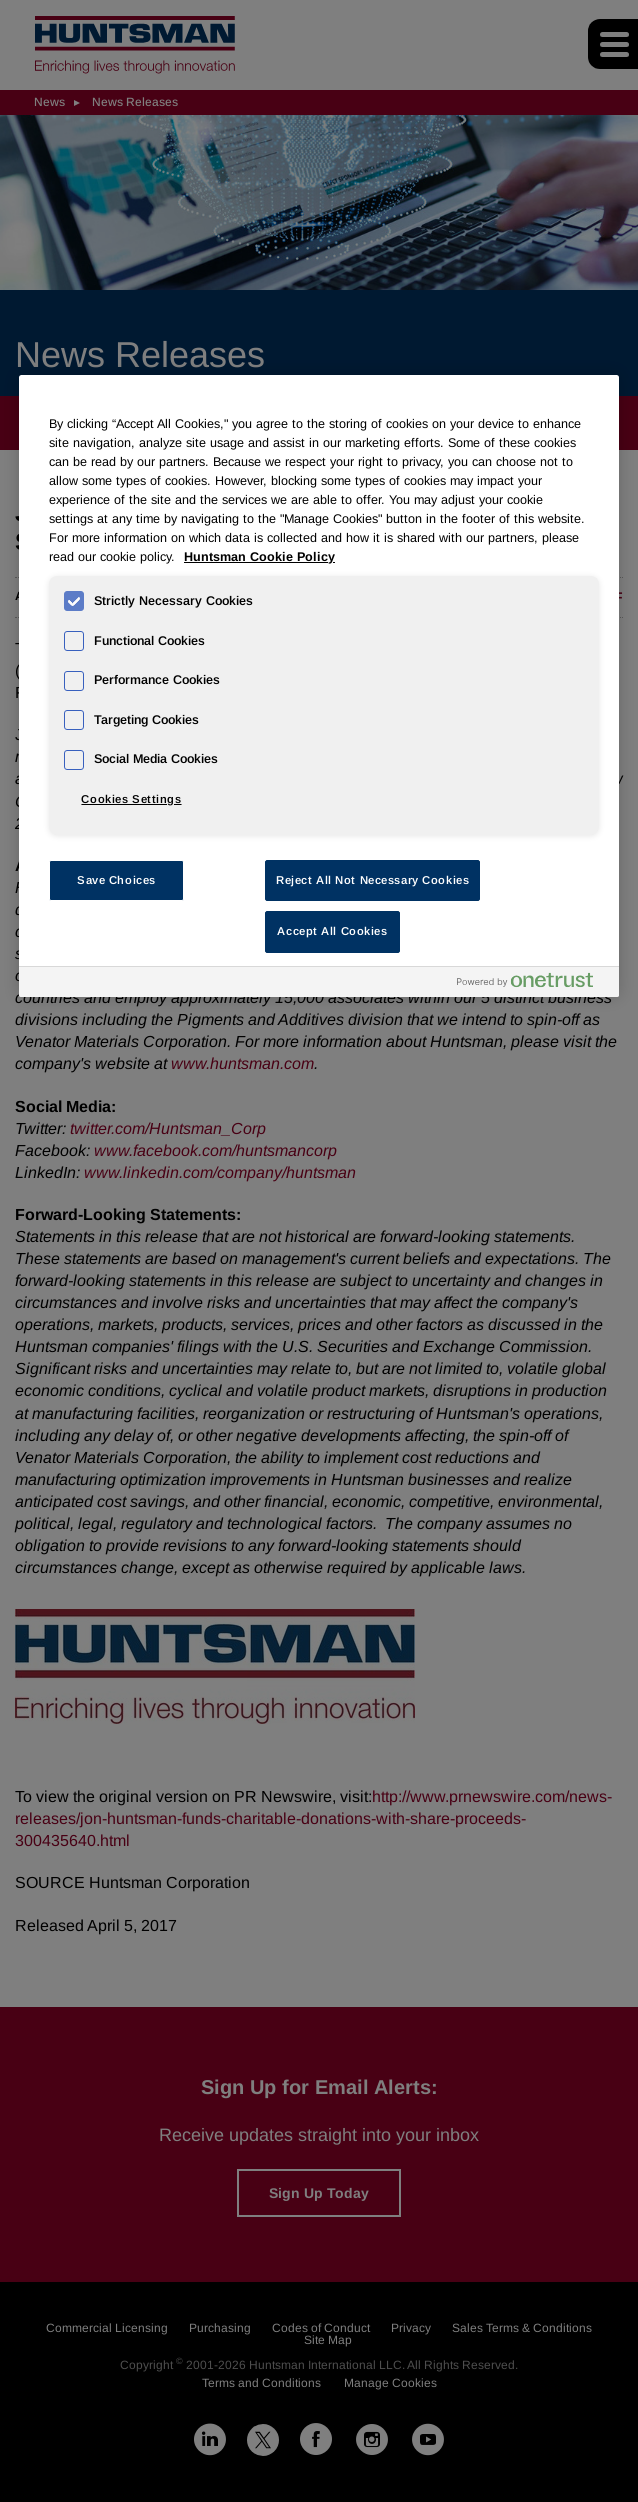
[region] (319, 686)
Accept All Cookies (332, 931)
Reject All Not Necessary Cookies (372, 880)
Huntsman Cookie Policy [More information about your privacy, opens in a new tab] (259, 557)
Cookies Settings (131, 799)
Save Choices (116, 880)
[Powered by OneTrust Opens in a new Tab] (533, 984)
